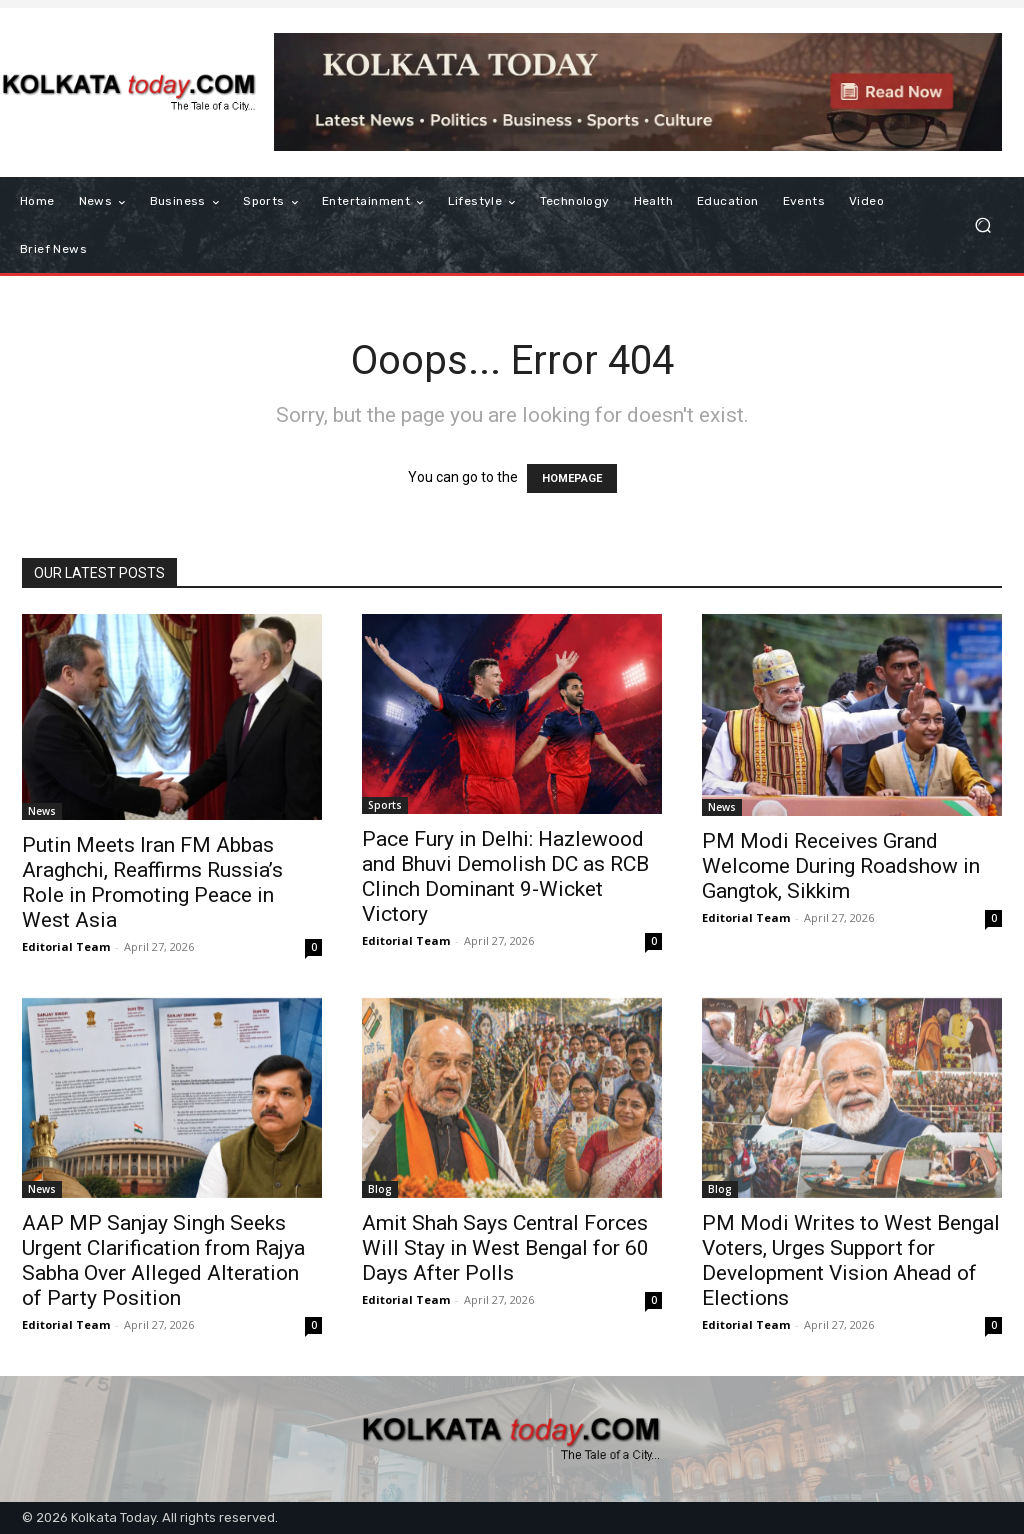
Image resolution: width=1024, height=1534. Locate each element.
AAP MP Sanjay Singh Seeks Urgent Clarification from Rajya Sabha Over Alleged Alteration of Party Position (163, 1260)
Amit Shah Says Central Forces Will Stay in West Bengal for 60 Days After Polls (505, 1248)
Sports (385, 805)
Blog (380, 1189)
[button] (982, 225)
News (42, 811)
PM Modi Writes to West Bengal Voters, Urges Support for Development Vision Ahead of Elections (851, 1260)
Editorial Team (66, 946)
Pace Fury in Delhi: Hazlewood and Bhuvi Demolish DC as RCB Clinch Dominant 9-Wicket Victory (505, 876)
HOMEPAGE (572, 478)
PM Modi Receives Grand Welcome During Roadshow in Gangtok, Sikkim (841, 866)
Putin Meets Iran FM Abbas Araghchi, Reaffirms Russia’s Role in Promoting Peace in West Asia (152, 882)
